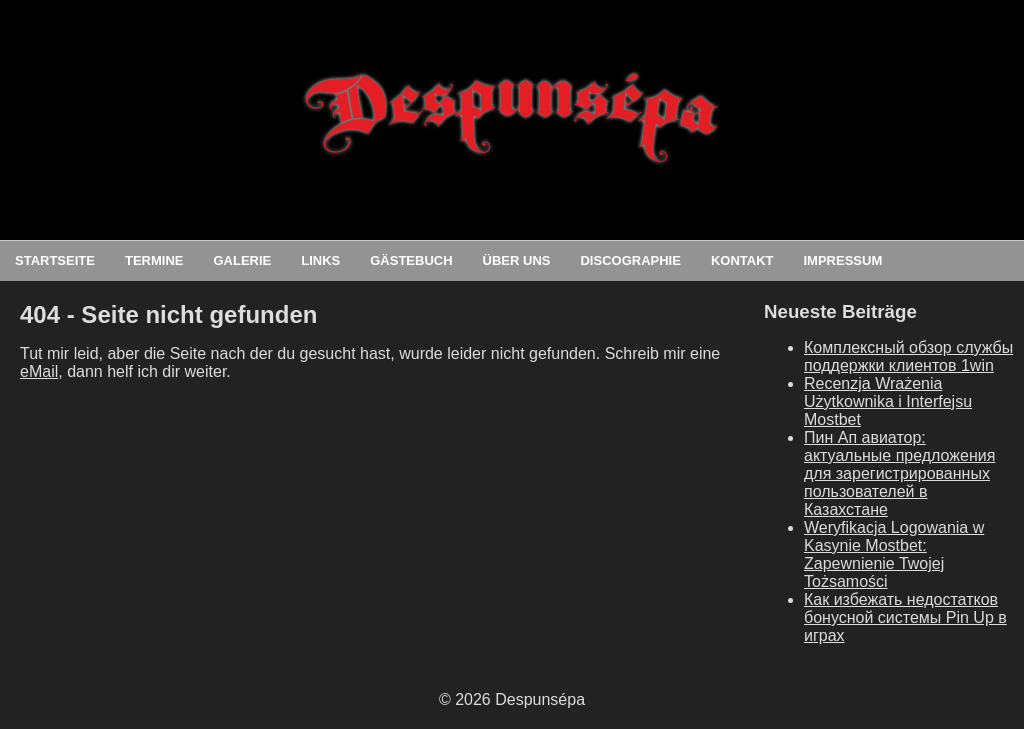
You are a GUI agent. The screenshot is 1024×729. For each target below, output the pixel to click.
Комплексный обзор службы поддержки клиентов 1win (908, 356)
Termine (154, 260)
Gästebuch (411, 260)
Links (320, 260)
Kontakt (742, 260)
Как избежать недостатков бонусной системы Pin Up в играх (905, 617)
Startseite (55, 260)
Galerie (242, 260)
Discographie (630, 260)
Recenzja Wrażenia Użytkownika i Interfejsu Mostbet (888, 401)
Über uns (517, 260)
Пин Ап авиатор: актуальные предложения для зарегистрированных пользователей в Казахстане (899, 473)
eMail (39, 371)
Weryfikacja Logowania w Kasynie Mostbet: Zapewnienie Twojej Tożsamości (894, 554)
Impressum (842, 260)
